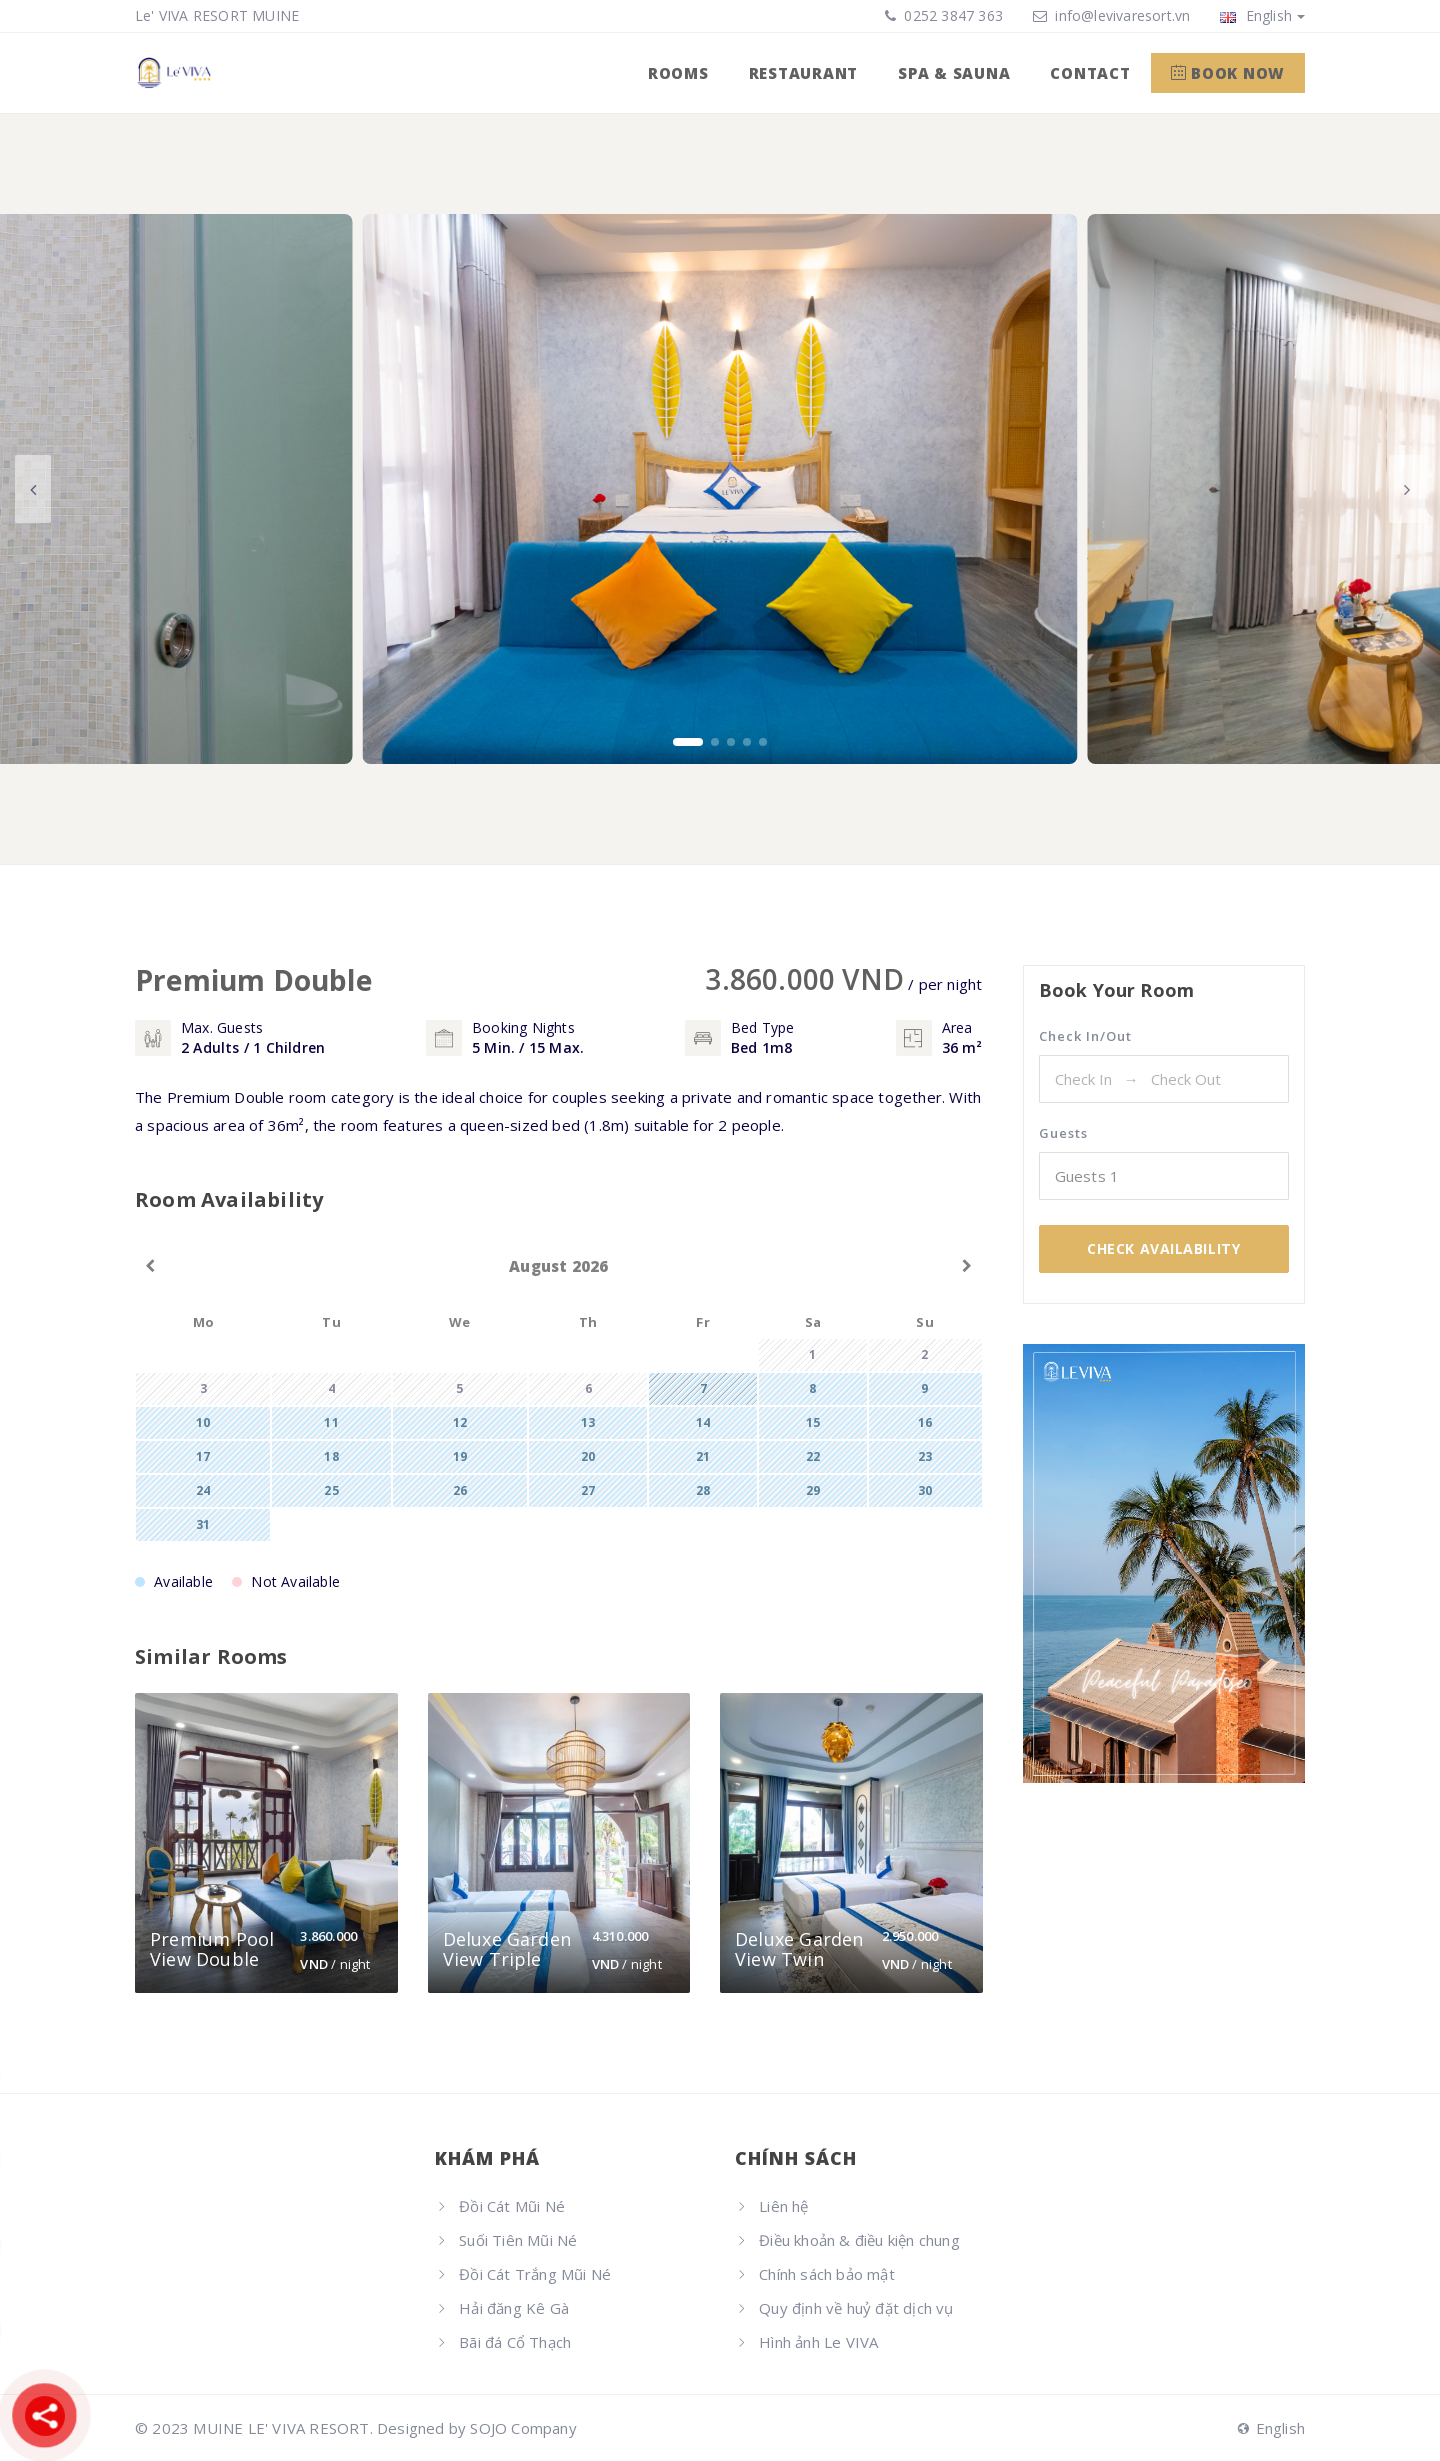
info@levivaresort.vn (1122, 15)
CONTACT (1090, 73)
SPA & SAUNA (954, 73)
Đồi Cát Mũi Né (512, 2206)
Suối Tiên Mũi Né (518, 2240)
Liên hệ (783, 2206)
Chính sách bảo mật (827, 2274)
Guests (1063, 1133)
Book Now (1228, 73)
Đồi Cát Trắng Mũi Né (535, 2274)
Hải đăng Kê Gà (514, 2308)
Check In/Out (1085, 1036)
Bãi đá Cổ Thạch (515, 2342)
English (1262, 15)
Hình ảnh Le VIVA (818, 2342)
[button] (688, 742)
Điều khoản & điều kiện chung (859, 2240)
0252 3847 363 (951, 15)
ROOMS (678, 73)
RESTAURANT (804, 73)
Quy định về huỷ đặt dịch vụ (856, 2308)
